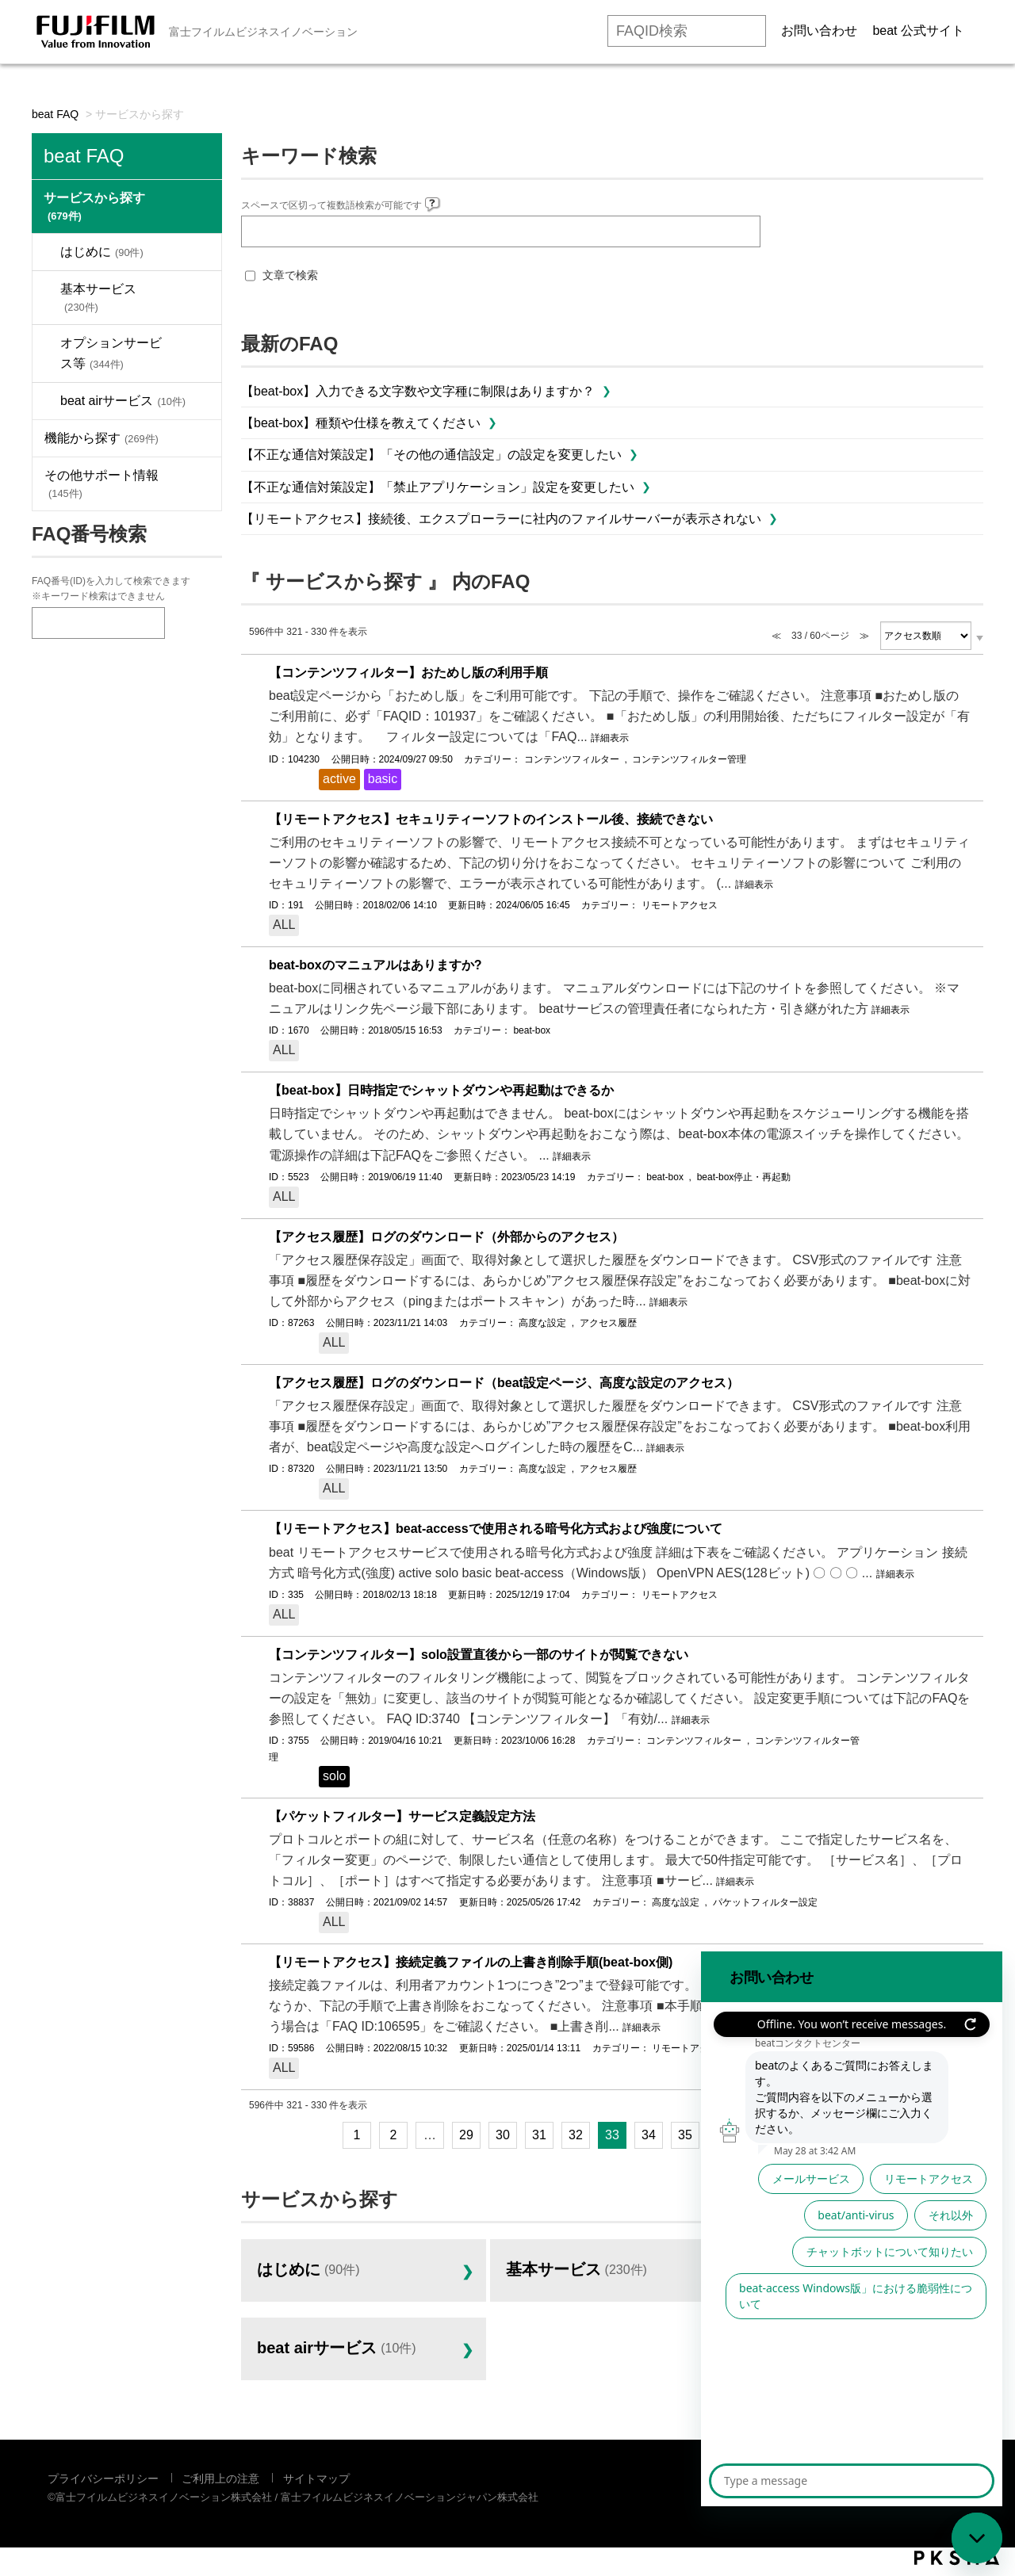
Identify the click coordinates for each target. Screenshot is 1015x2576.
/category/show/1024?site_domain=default (197, 252)
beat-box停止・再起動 (744, 1177)
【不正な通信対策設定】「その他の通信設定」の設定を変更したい (431, 454)
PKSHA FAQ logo (956, 2557)
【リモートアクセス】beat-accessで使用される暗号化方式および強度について (495, 1528)
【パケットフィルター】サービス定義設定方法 (402, 1816)
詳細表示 (610, 737)
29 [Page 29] (466, 2135)
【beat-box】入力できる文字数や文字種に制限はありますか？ (418, 391)
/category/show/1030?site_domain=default (197, 353)
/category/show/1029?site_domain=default (197, 297)
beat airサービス (123, 400)
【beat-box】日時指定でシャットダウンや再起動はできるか (441, 1090)
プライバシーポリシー (103, 2478)
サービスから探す (94, 206)
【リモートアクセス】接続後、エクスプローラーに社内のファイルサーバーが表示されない (501, 519)
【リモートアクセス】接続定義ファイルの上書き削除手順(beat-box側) (470, 1962)
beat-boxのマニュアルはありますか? (375, 965)
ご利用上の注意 (220, 2478)
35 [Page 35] (685, 2135)
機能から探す (101, 438)
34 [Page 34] (649, 2135)
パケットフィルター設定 (765, 1902)
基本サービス (98, 297)
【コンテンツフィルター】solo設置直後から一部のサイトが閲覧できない (478, 1654)
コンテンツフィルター (571, 759)
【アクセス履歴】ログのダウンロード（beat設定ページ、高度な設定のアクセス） (504, 1382)
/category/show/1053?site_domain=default (197, 438)
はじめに (102, 251)
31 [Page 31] (539, 2135)
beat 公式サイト (918, 30)
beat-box (531, 1030)
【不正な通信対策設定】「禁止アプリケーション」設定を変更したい (437, 487)
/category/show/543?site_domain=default (197, 483)
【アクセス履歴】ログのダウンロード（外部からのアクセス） (446, 1237)
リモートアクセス (680, 905)
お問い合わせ (819, 30)
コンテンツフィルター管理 (689, 759)
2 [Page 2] (393, 2135)
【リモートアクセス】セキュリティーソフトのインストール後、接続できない (491, 819)
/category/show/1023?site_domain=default (198, 206)
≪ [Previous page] (305, 2135)
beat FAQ (55, 114)
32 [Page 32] (576, 2135)
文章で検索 (290, 275)
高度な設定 (542, 1322)
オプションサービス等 (111, 353)
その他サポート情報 (101, 483)
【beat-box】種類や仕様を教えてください (361, 423)
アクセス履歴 (608, 1322)
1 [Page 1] (357, 2135)
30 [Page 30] (503, 2135)
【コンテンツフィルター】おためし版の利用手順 (408, 672)
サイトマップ (316, 2478)
